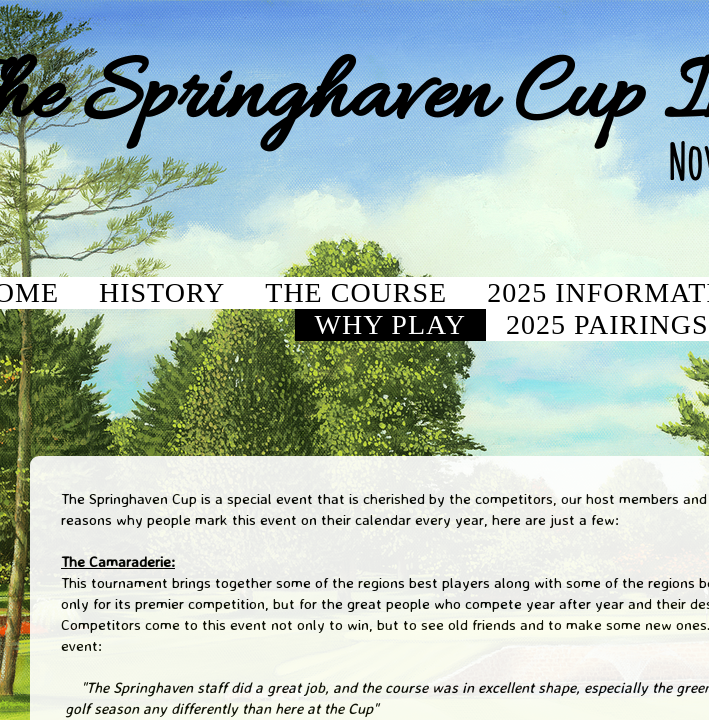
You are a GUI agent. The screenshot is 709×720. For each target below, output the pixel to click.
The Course (356, 292)
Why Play (390, 324)
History (162, 292)
